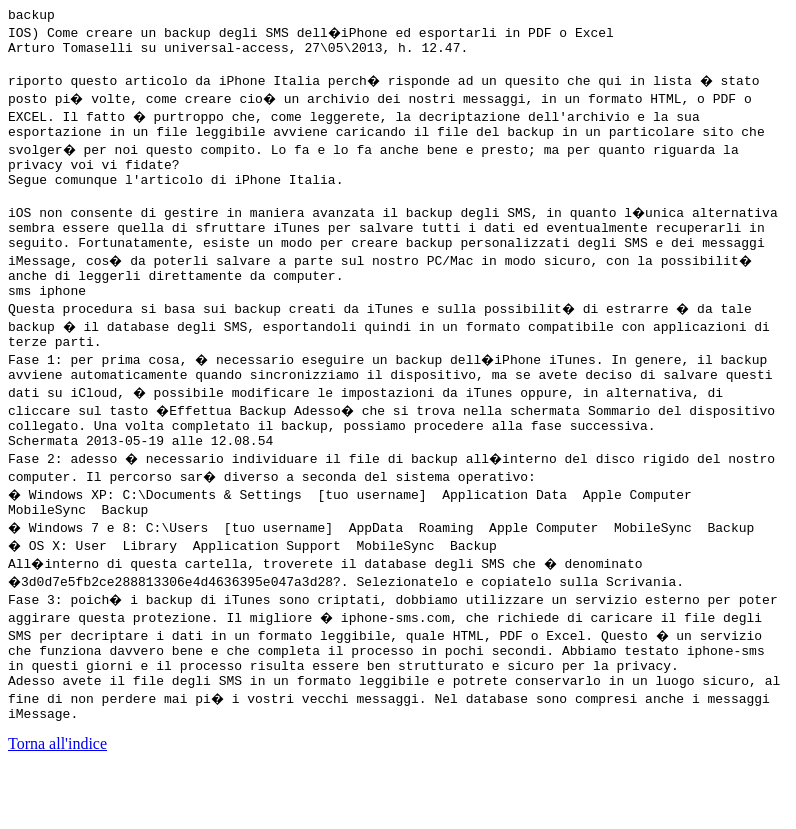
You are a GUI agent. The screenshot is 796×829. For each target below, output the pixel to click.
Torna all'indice (57, 803)
